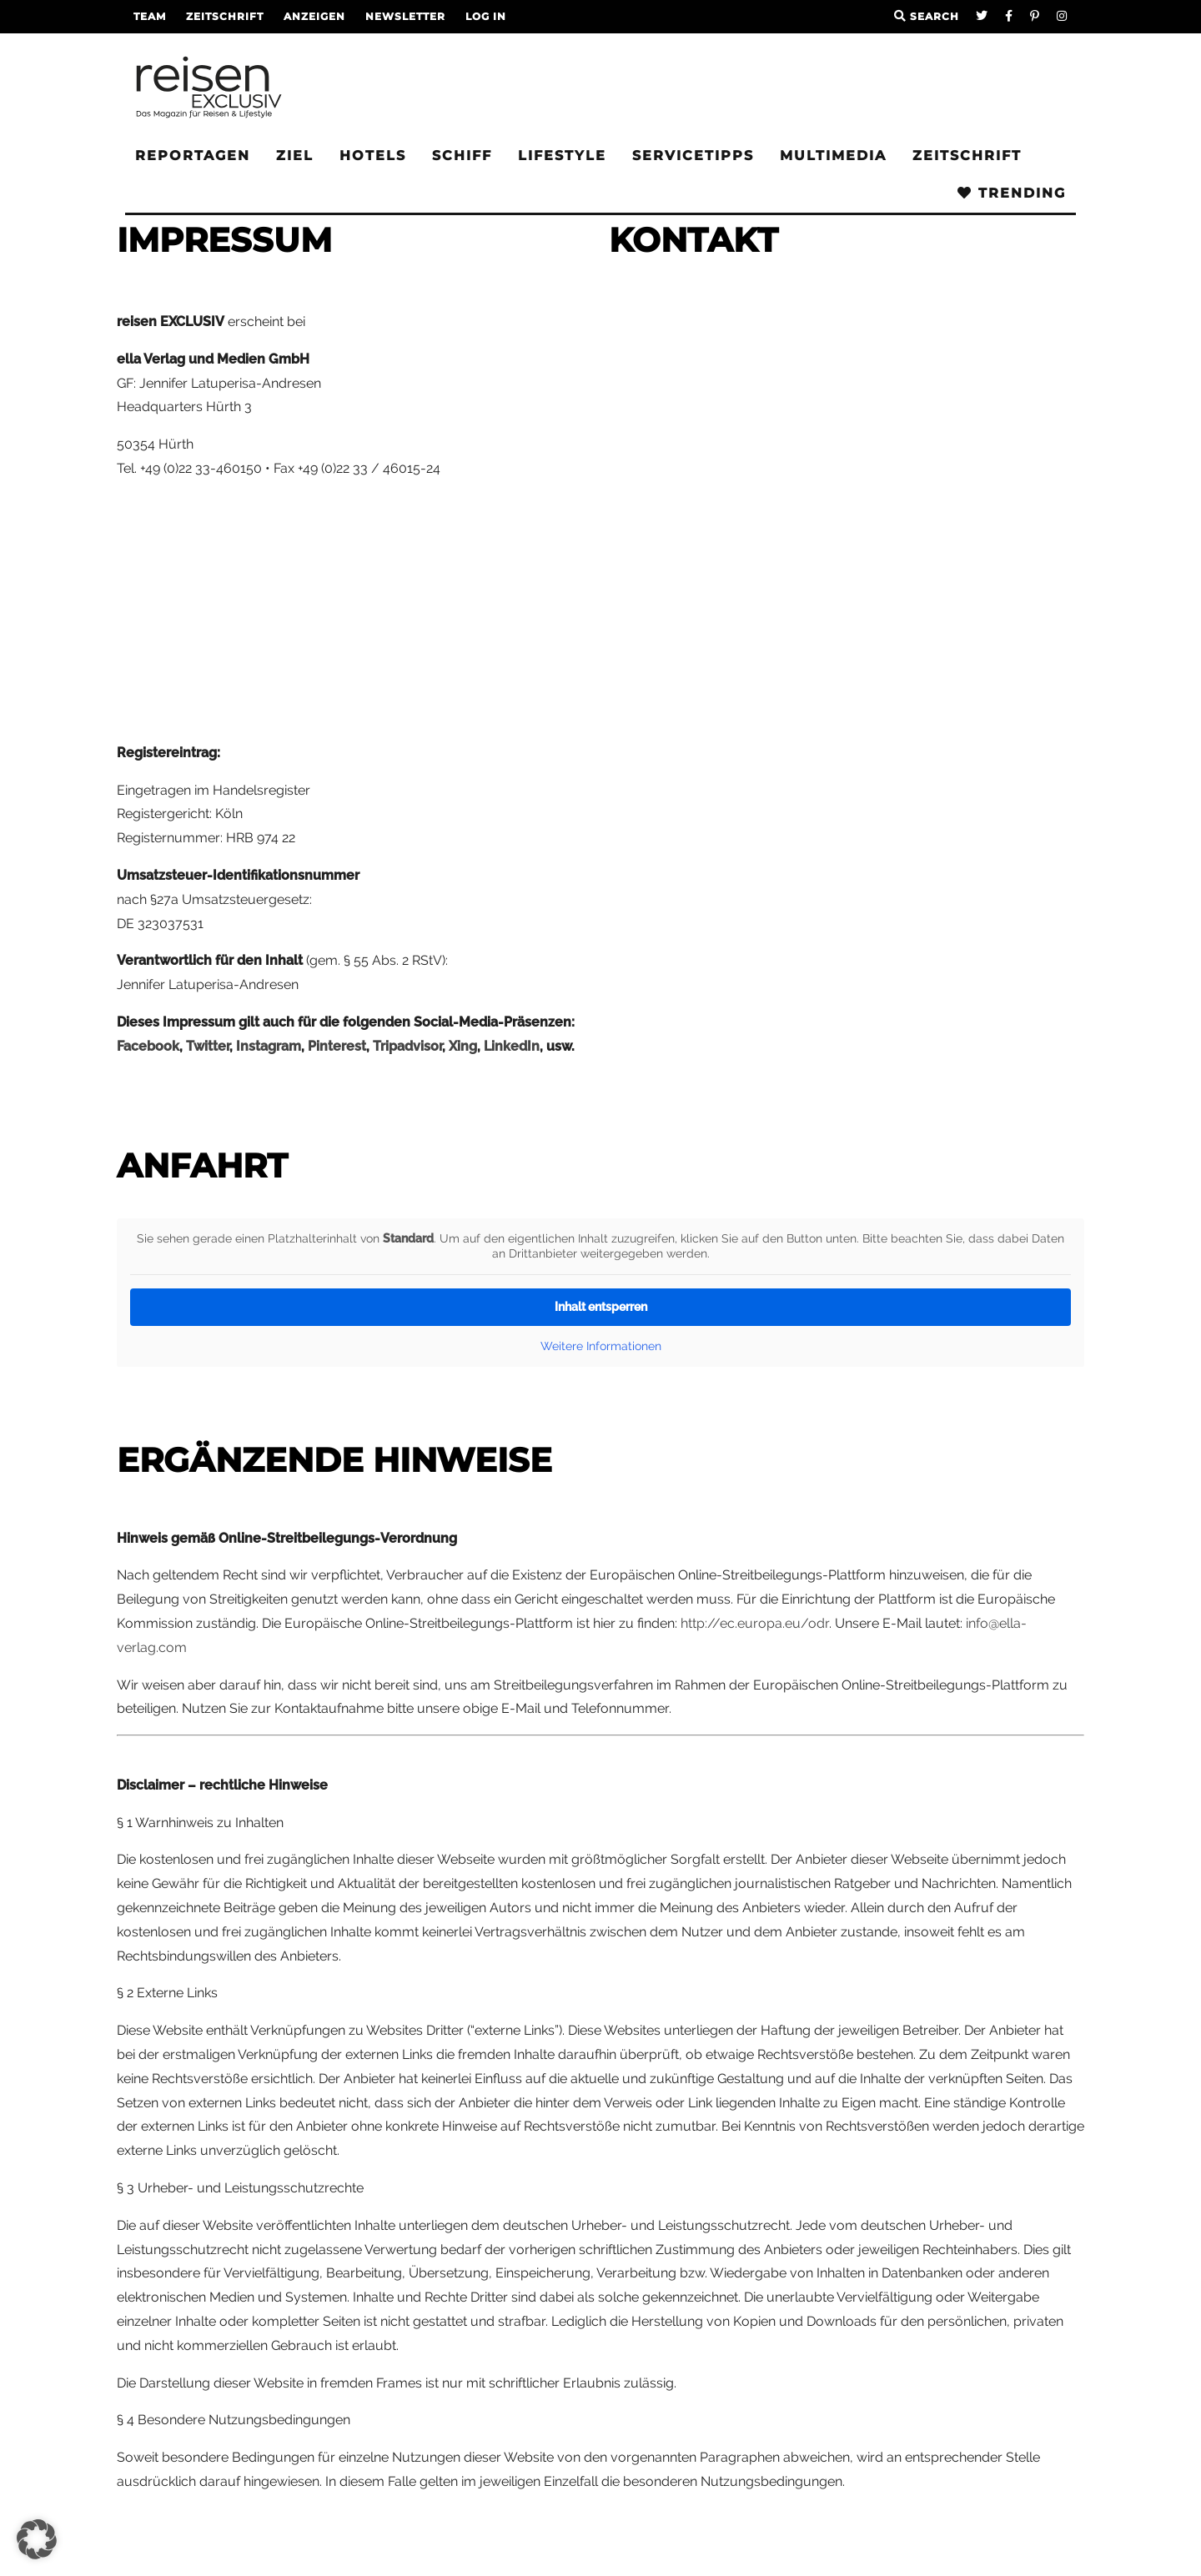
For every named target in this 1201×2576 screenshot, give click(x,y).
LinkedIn (512, 1046)
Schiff (462, 155)
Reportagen (192, 155)
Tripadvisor (407, 1046)
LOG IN (485, 16)
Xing (463, 1046)
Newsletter (405, 16)
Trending (1011, 193)
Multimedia (833, 155)
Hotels (372, 155)
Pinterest (337, 1046)
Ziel (295, 155)
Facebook (148, 1046)
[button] (36, 2539)
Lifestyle (562, 155)
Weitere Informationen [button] (600, 1346)
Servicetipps (693, 155)
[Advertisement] (354, 611)
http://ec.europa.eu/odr (755, 1623)
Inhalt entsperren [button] (601, 1306)
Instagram (268, 1046)
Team (149, 16)
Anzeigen (314, 16)
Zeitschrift (225, 16)
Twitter (207, 1046)
